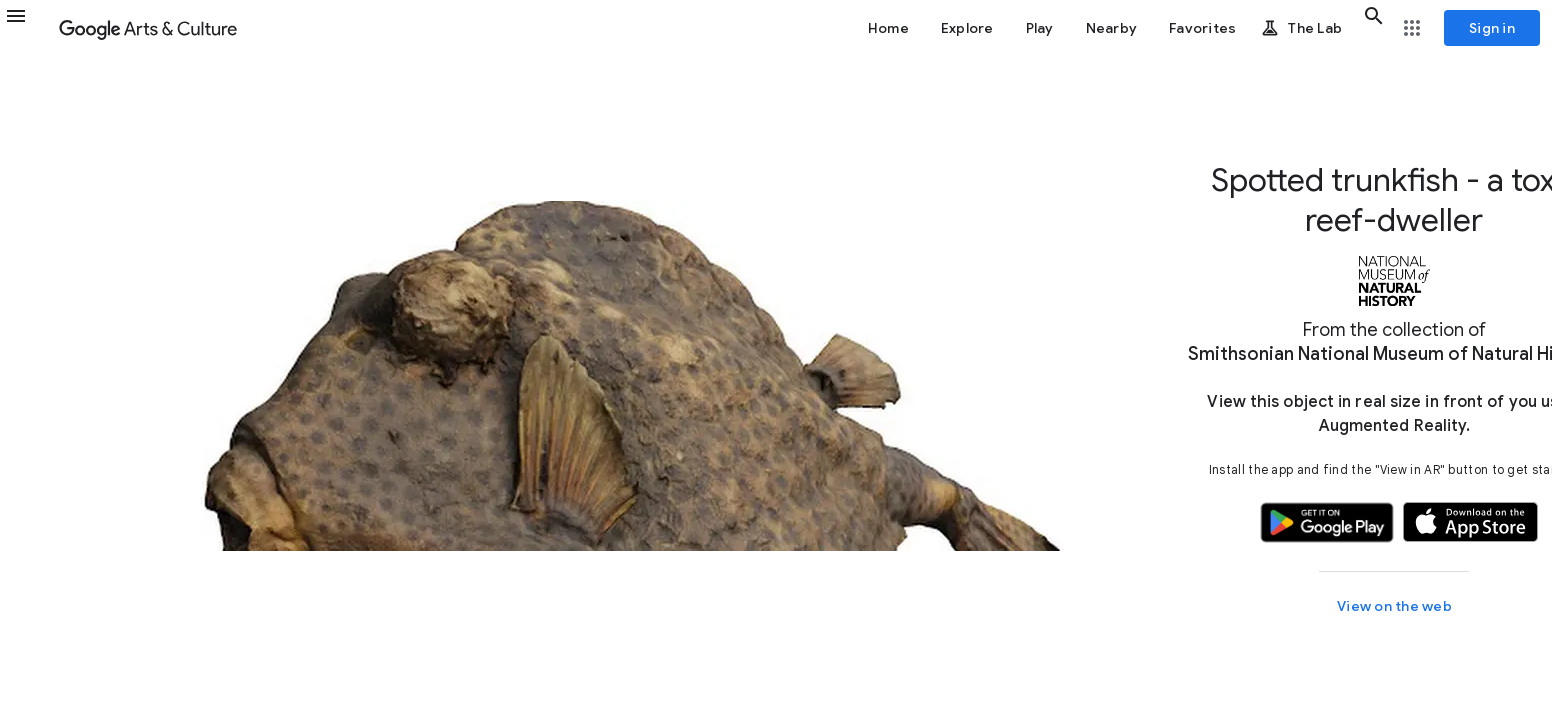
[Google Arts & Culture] (148, 28)
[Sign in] (1492, 28)
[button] (28, 28)
